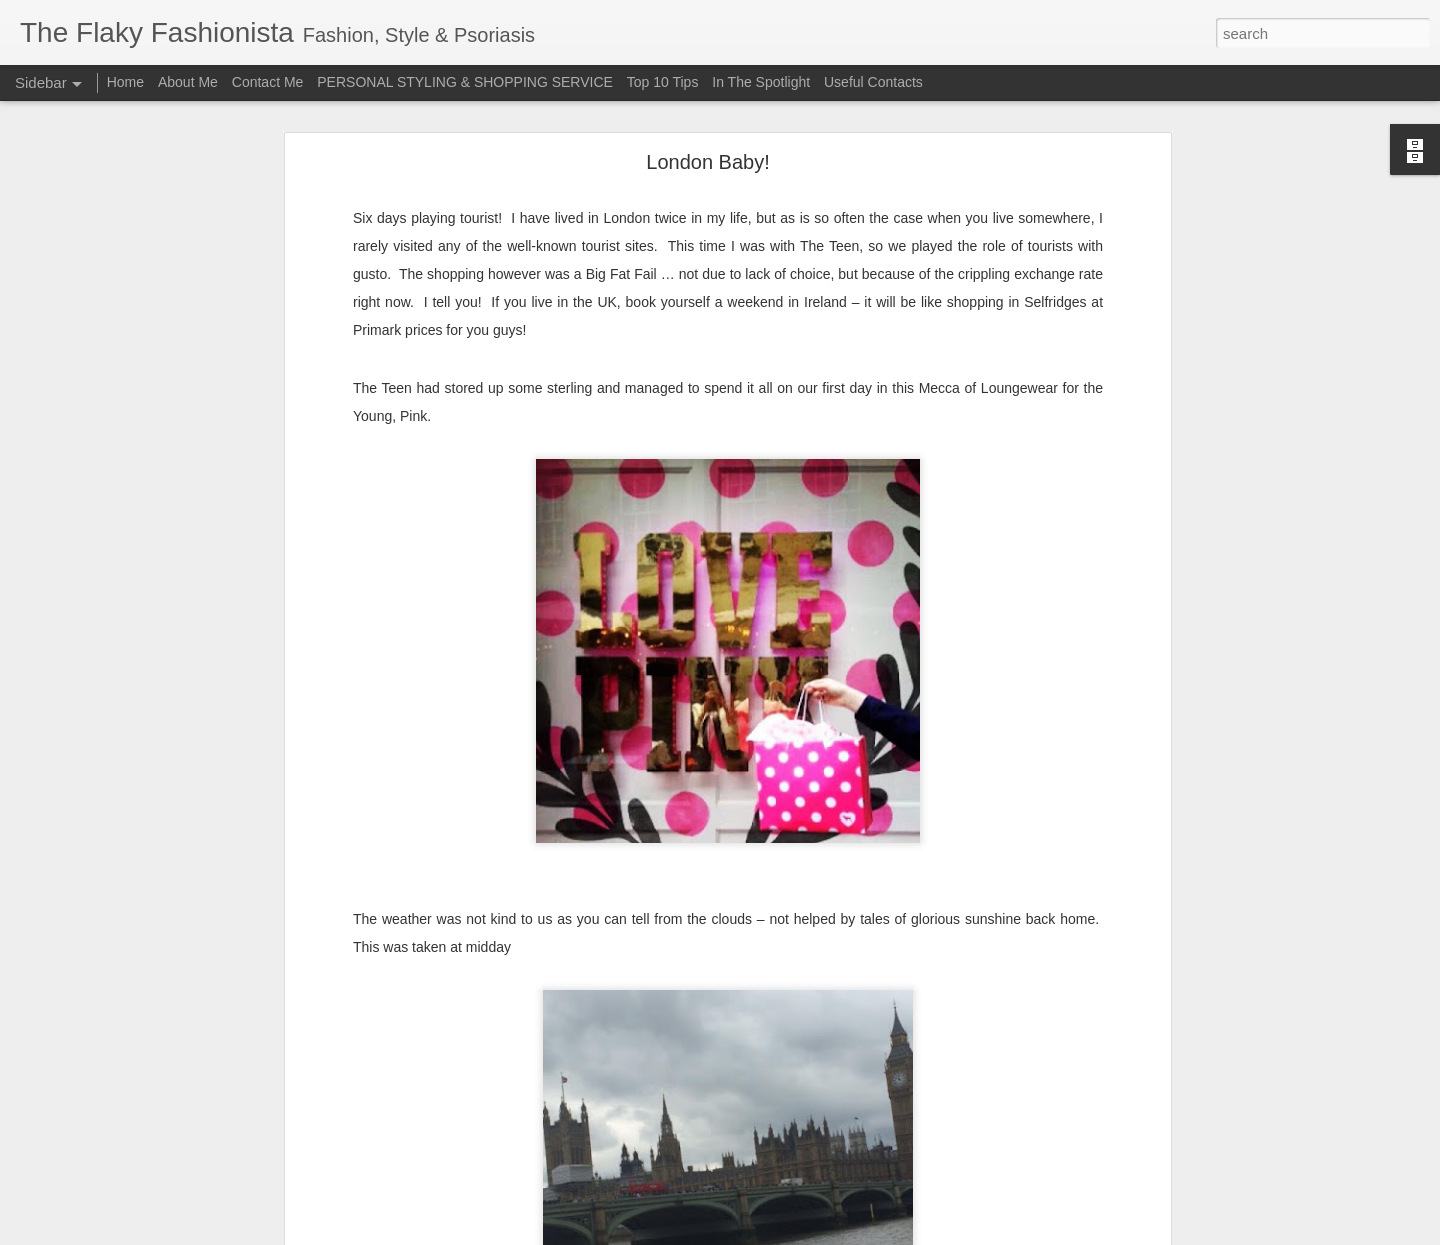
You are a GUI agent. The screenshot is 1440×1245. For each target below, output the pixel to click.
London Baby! (707, 150)
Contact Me (268, 82)
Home (125, 82)
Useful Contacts (873, 82)
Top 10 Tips (665, 82)
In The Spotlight (761, 82)
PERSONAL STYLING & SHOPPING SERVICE (465, 82)
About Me (188, 82)
